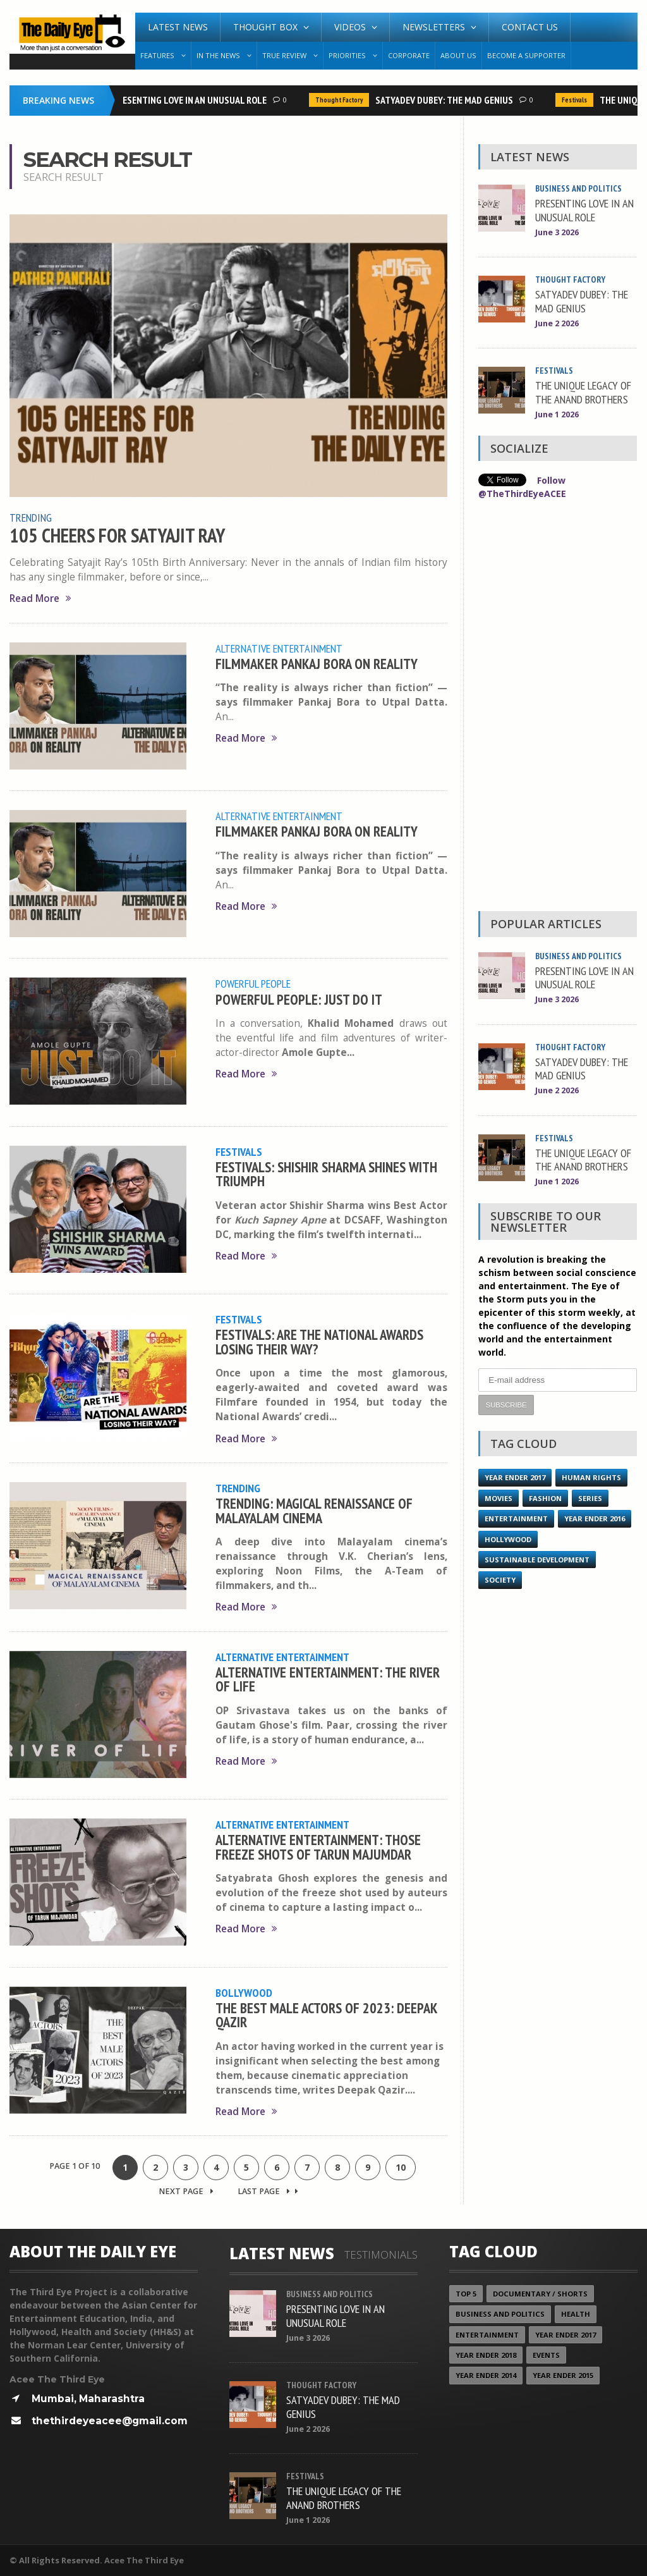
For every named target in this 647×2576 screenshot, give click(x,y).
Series (590, 1498)
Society (500, 1580)
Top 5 (466, 2293)
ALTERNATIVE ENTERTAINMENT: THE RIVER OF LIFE (327, 1679)
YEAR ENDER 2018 (486, 2355)
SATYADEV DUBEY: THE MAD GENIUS (447, 100)
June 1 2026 (557, 414)
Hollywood (508, 1539)
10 (401, 2167)
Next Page (186, 2191)
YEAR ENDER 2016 (594, 1518)
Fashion (545, 1498)
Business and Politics (578, 188)
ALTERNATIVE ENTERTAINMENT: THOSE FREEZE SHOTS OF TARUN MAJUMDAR (318, 1847)
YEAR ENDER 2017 (515, 1477)
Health (575, 2314)
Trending (30, 517)
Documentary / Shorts (540, 2293)
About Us (458, 55)
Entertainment (516, 1518)
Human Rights (591, 1477)
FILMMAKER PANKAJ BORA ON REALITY (316, 663)
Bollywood (243, 1992)
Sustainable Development (537, 1559)
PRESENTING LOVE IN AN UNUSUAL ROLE (193, 100)
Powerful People (253, 983)
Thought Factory (342, 99)
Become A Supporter (526, 55)
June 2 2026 (557, 323)
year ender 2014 (486, 2375)
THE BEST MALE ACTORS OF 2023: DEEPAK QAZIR (326, 2015)
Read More (40, 598)
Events (546, 2355)
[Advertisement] (557, 709)
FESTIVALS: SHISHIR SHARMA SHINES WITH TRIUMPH (326, 1174)
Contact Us (530, 27)
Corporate (409, 55)
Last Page (268, 2191)
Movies (498, 1498)
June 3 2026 (557, 232)
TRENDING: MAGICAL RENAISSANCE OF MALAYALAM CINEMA (314, 1510)
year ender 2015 (563, 2375)
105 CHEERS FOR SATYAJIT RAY (117, 535)
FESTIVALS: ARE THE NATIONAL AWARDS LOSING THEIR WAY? (319, 1341)
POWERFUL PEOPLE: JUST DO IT (298, 999)
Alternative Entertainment (278, 648)
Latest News (178, 27)
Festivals (577, 99)
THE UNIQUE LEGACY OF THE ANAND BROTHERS (583, 392)
